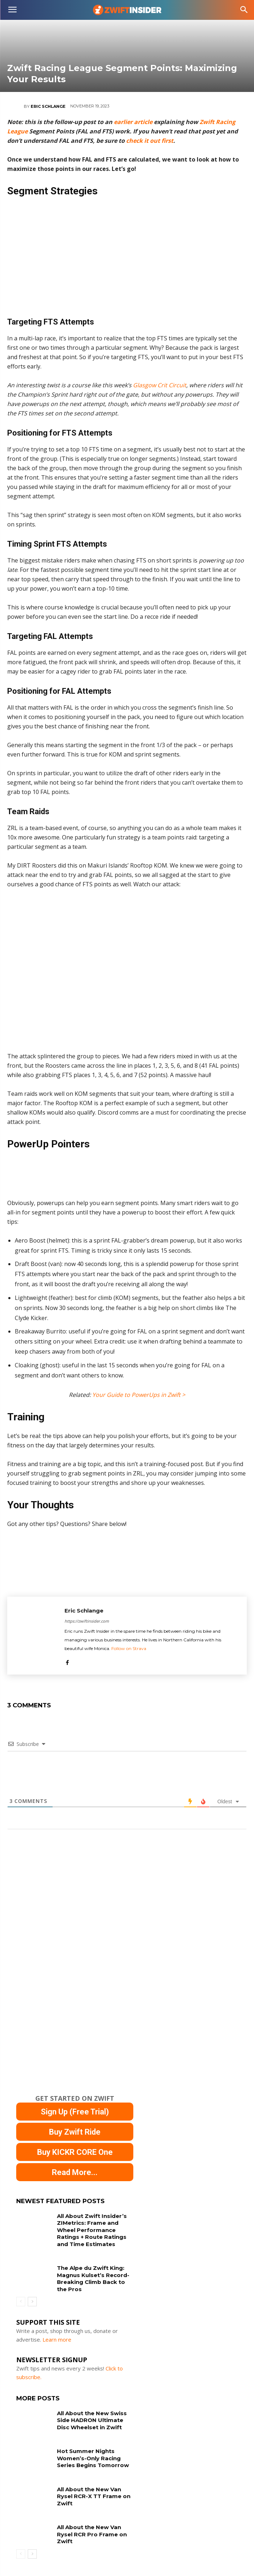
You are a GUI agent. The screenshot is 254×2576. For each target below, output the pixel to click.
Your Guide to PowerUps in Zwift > (138, 1395)
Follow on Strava (128, 1648)
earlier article (133, 122)
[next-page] (32, 2301)
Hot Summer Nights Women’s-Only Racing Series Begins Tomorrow (93, 2458)
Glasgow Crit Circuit (159, 385)
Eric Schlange (48, 106)
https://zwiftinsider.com (86, 1621)
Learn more (57, 2339)
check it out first (149, 141)
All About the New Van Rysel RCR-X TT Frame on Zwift (93, 2496)
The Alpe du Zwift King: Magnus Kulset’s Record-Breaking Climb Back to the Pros (93, 2278)
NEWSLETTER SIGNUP (51, 2359)
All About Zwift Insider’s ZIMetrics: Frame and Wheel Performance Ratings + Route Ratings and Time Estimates (92, 2230)
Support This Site (48, 2322)
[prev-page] (20, 2301)
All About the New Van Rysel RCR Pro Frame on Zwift (92, 2534)
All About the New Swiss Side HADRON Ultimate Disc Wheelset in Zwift (92, 2420)
